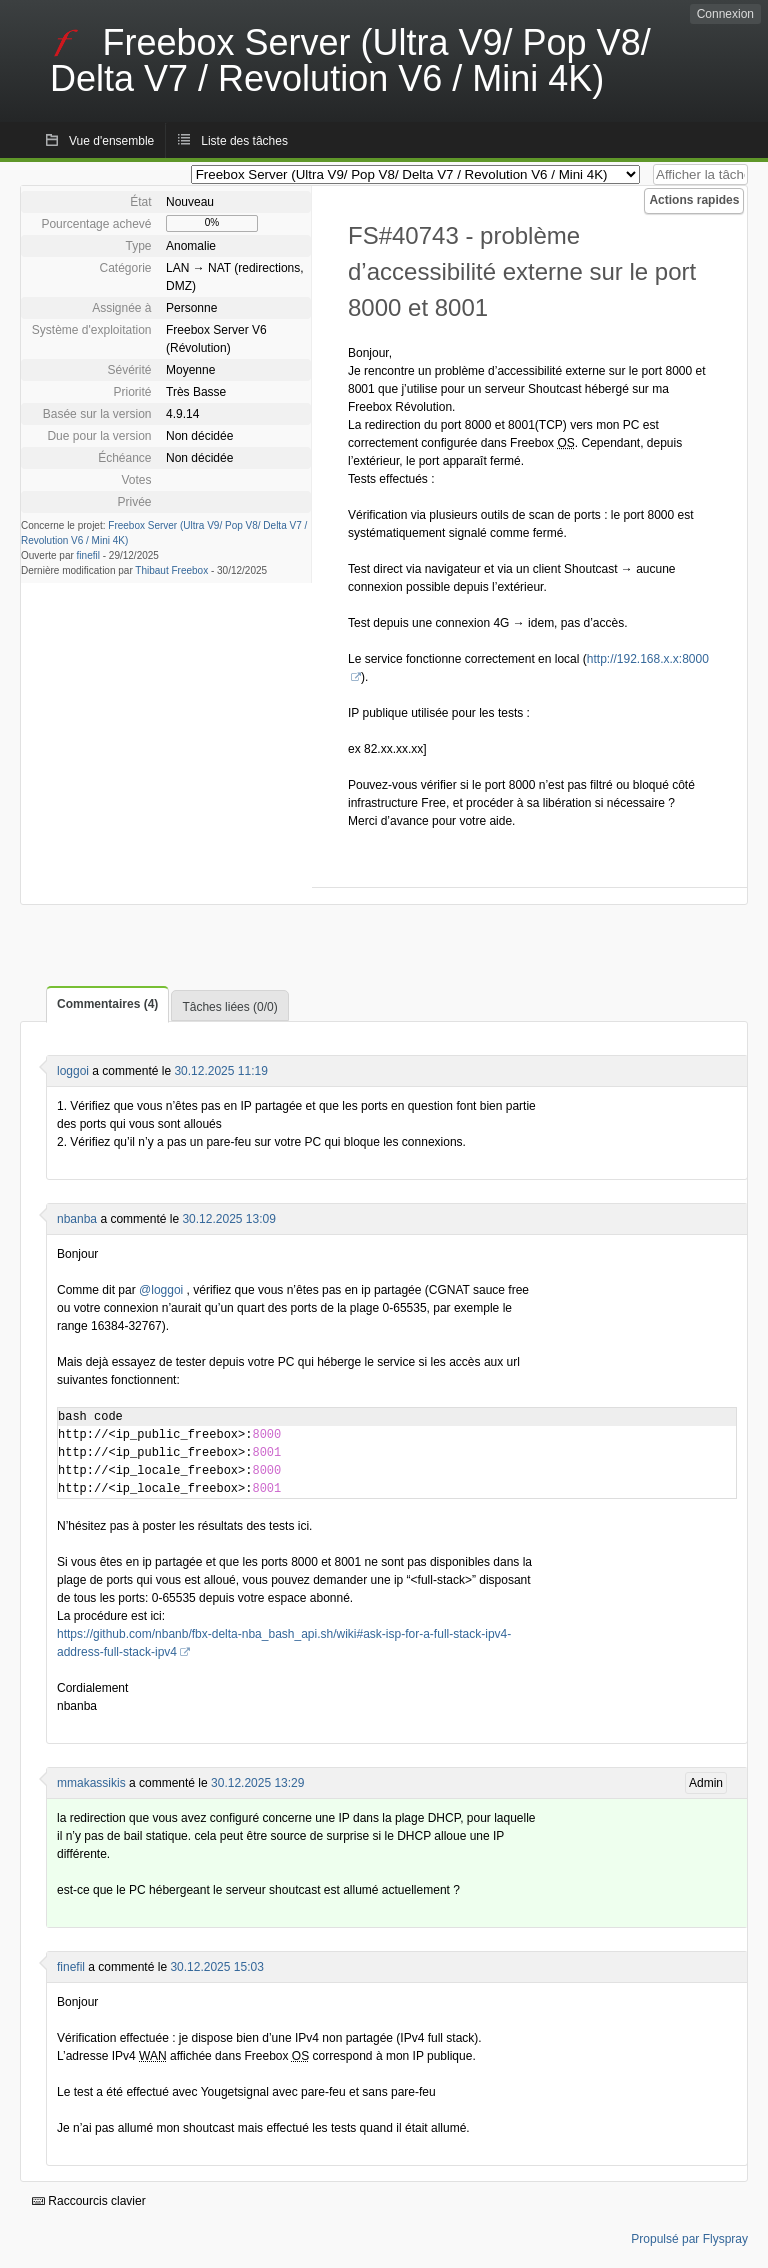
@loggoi (161, 1290)
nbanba (77, 1219)
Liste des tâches (244, 141)
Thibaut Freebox (171, 570)
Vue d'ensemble (111, 141)
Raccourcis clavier (89, 2201)
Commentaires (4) (107, 1004)
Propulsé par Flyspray (689, 2239)
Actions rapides (694, 200)
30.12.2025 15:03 (216, 1967)
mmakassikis (91, 1783)
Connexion (725, 14)
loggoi (73, 1071)
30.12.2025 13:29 (257, 1783)
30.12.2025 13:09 (228, 1219)
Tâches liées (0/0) (229, 1007)
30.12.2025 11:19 (220, 1071)
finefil (88, 555)
